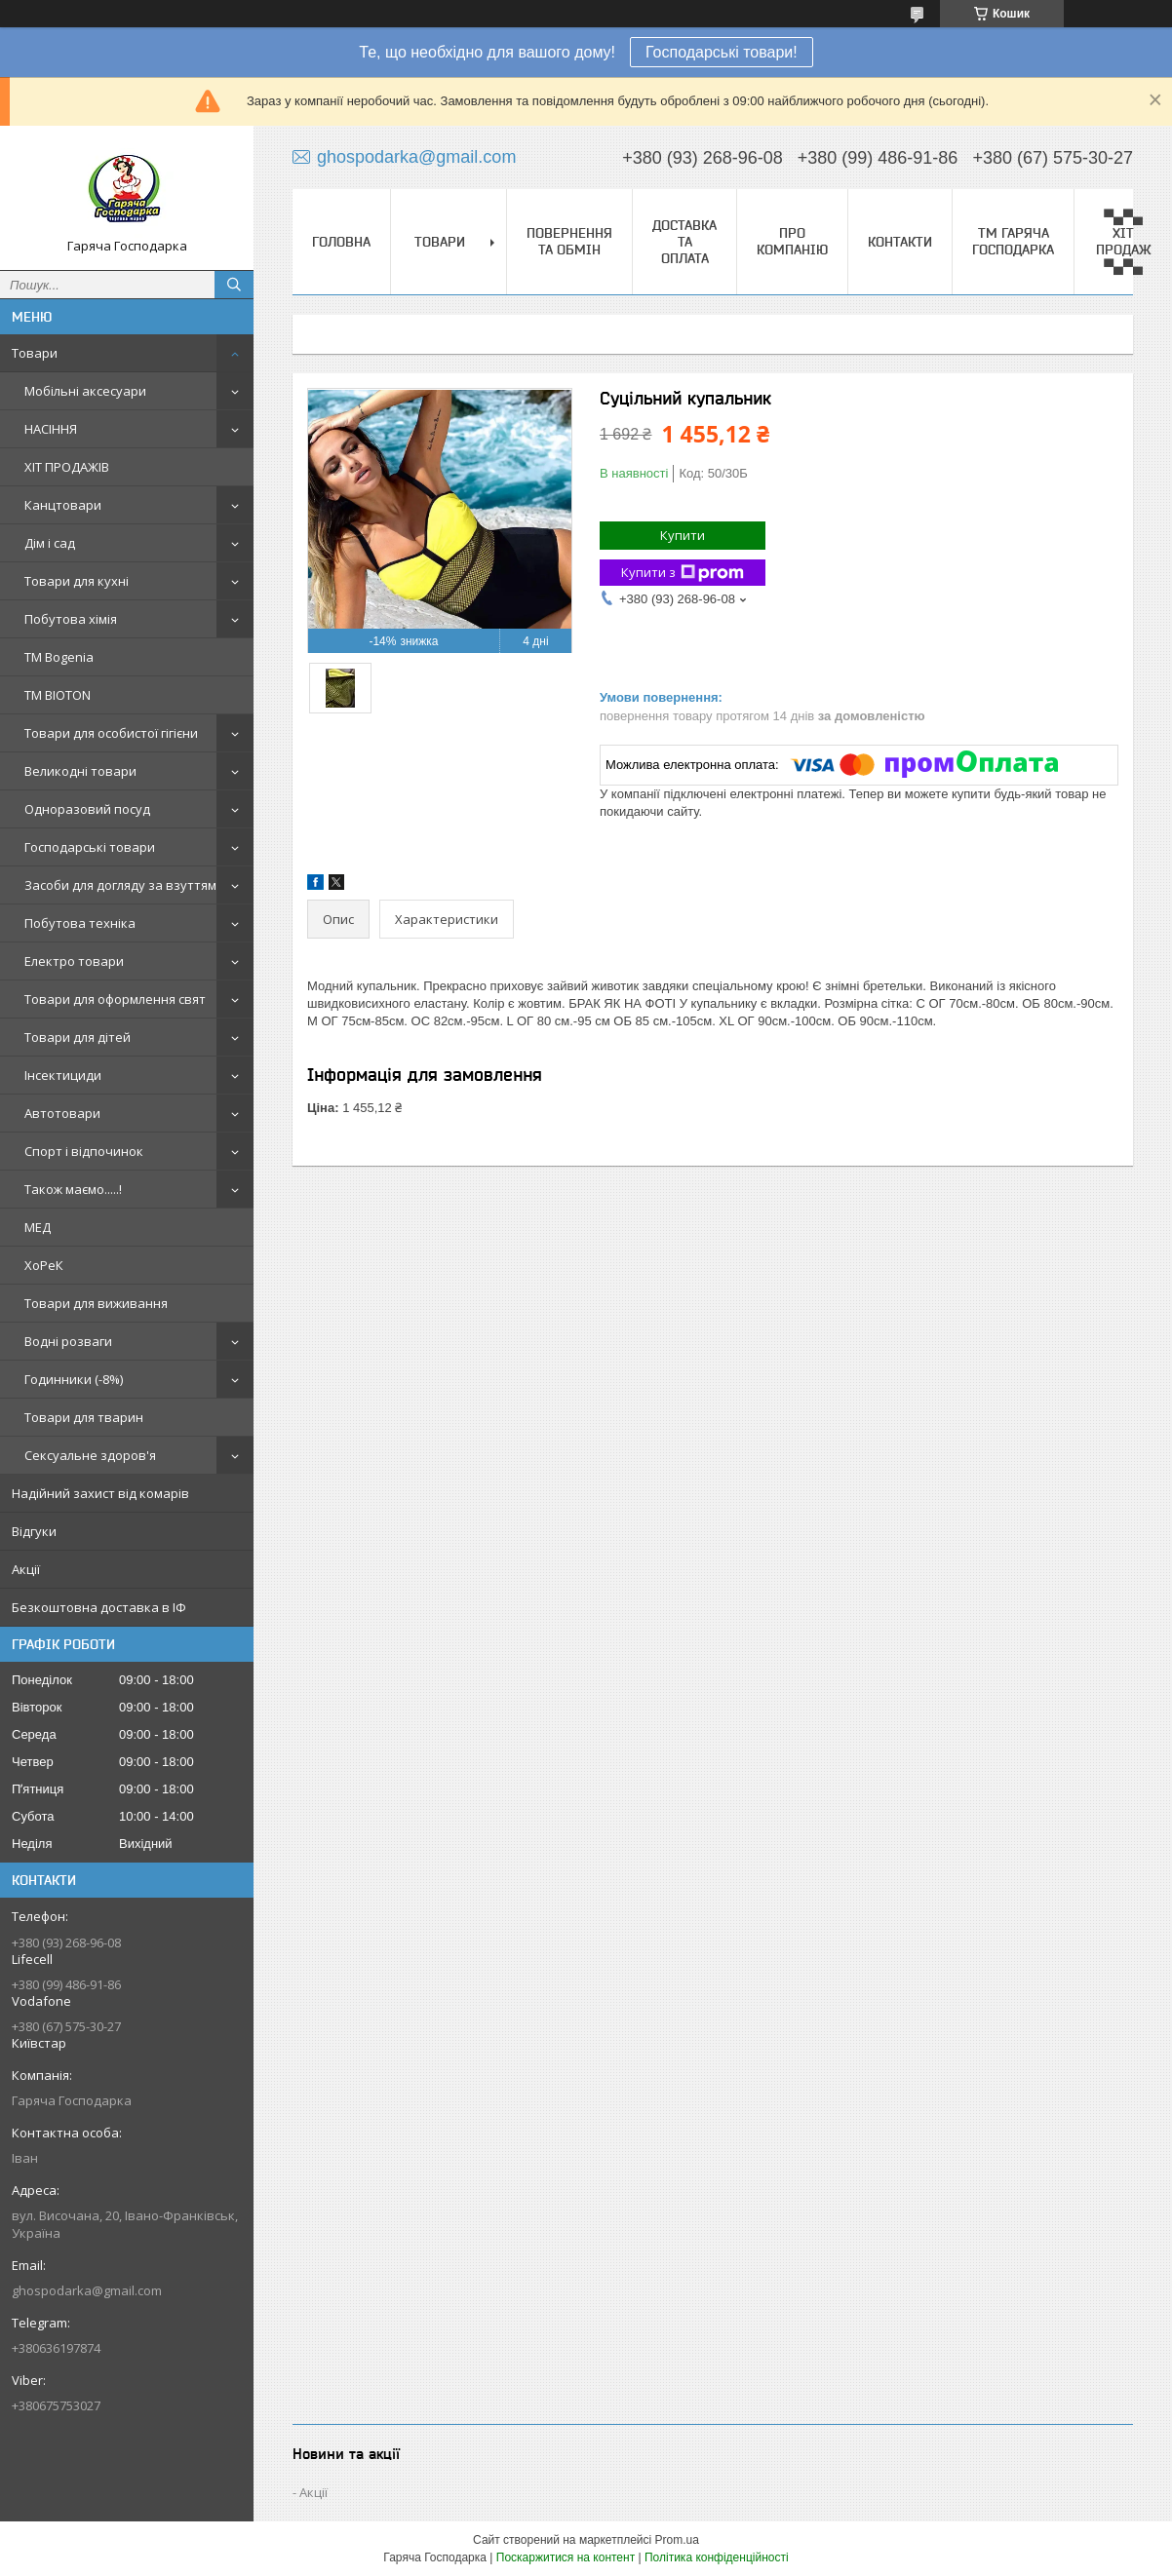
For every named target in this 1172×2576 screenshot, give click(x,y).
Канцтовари (62, 505)
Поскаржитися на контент (565, 2557)
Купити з (682, 572)
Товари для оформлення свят (115, 999)
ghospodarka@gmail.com (87, 2290)
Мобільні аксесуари (85, 391)
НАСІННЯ (50, 429)
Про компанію (792, 241)
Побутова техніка (80, 923)
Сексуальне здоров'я (90, 1455)
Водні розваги (68, 1341)
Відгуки (34, 1531)
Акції (26, 1569)
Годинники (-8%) (73, 1379)
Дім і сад (49, 543)
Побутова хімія (70, 619)
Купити (682, 535)
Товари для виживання (96, 1303)
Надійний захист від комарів (100, 1493)
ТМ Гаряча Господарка (1013, 241)
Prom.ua (677, 2540)
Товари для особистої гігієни (111, 733)
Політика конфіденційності (717, 2557)
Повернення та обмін (569, 241)
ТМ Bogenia (59, 657)
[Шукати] (234, 284)
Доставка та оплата (684, 241)
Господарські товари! (721, 52)
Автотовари (62, 1113)
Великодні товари (80, 771)
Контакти (900, 242)
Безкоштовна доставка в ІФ (99, 1607)
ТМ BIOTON (57, 695)
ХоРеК (43, 1265)
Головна (341, 242)
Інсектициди (62, 1075)
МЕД (37, 1227)
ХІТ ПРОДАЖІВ (66, 467)
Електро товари (74, 961)
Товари (35, 353)
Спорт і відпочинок (83, 1151)
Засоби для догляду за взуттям (120, 885)
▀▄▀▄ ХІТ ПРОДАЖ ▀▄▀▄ (1124, 241)
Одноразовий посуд (87, 809)
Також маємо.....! (73, 1189)
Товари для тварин (83, 1417)
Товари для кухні (76, 581)
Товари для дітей (77, 1037)
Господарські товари (89, 847)
